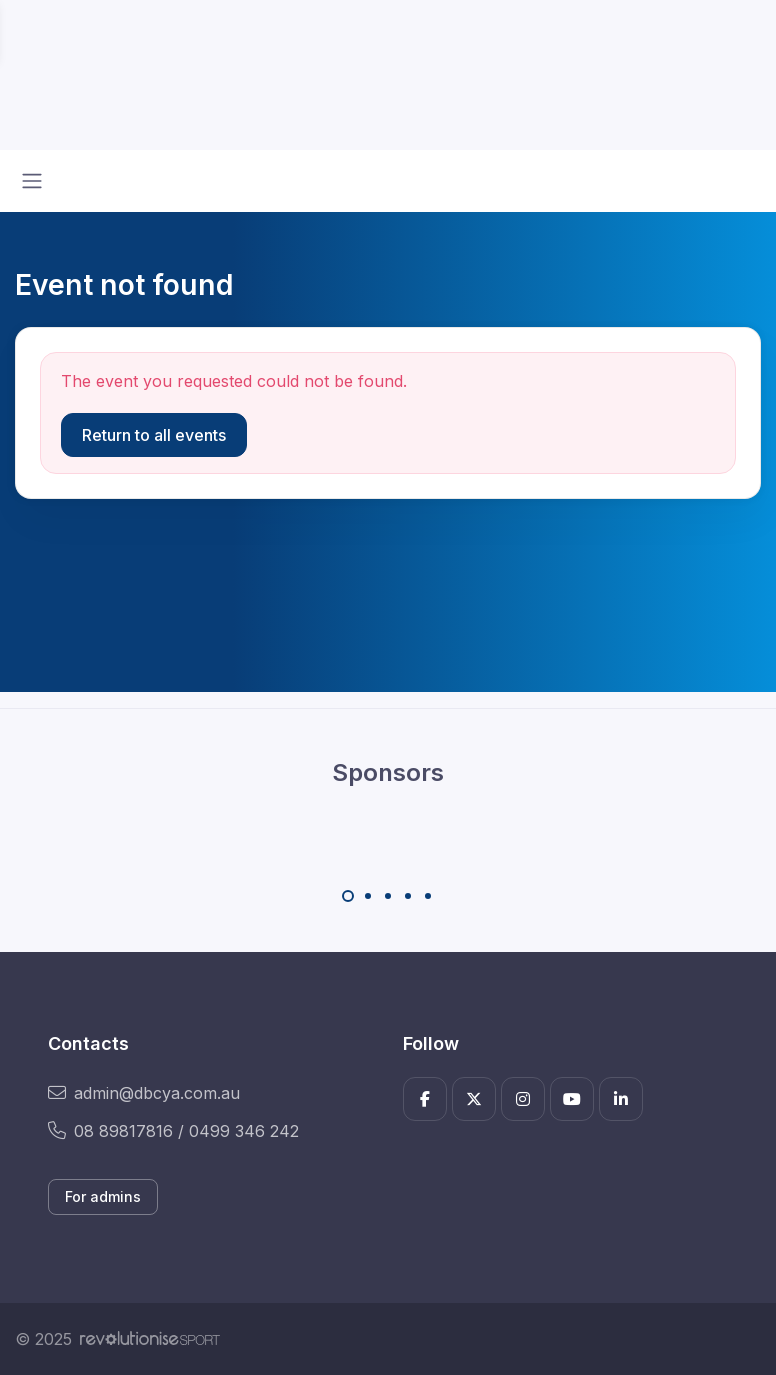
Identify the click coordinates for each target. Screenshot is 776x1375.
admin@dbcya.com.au (144, 1093)
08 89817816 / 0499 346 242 (173, 1131)
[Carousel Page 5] (428, 896)
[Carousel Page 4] (408, 896)
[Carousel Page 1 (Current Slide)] (348, 896)
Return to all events (154, 435)
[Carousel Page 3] (388, 896)
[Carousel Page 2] (368, 896)
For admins (103, 1196)
